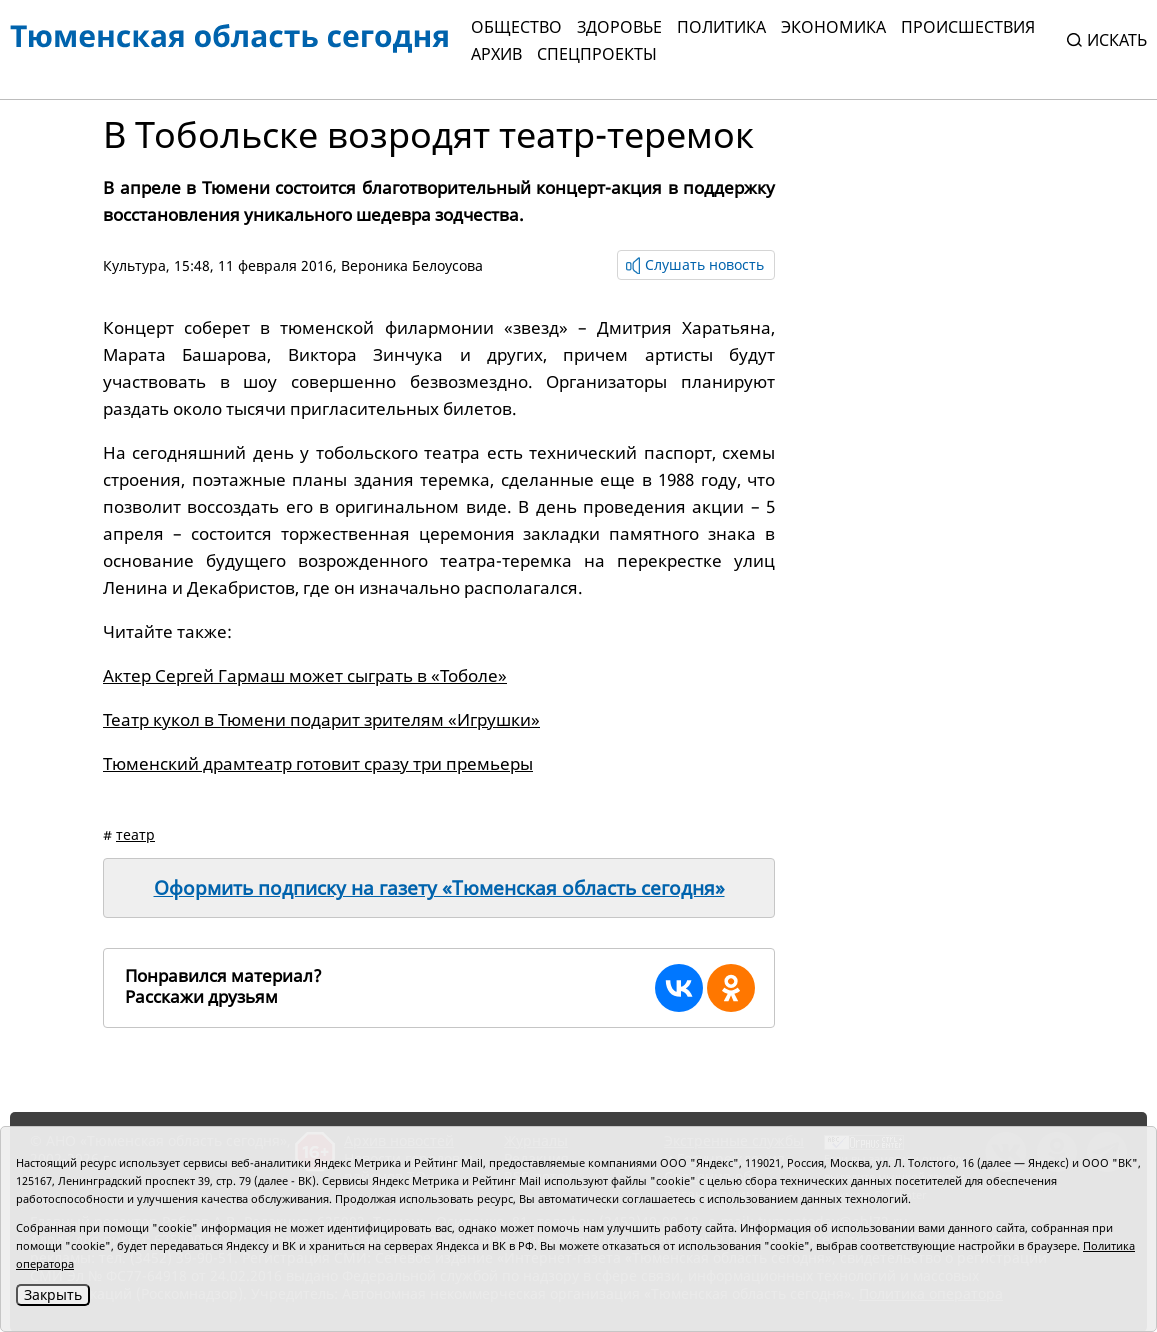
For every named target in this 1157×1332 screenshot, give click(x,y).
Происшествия (968, 27)
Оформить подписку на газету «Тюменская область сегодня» (439, 888)
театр (135, 834)
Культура (134, 265)
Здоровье (619, 27)
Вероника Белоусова (412, 265)
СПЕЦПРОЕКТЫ (597, 54)
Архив (496, 54)
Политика (721, 27)
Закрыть (53, 1294)
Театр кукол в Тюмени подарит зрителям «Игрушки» (321, 719)
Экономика (833, 27)
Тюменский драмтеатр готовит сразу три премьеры (318, 763)
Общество (516, 27)
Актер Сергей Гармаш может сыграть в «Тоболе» (305, 675)
